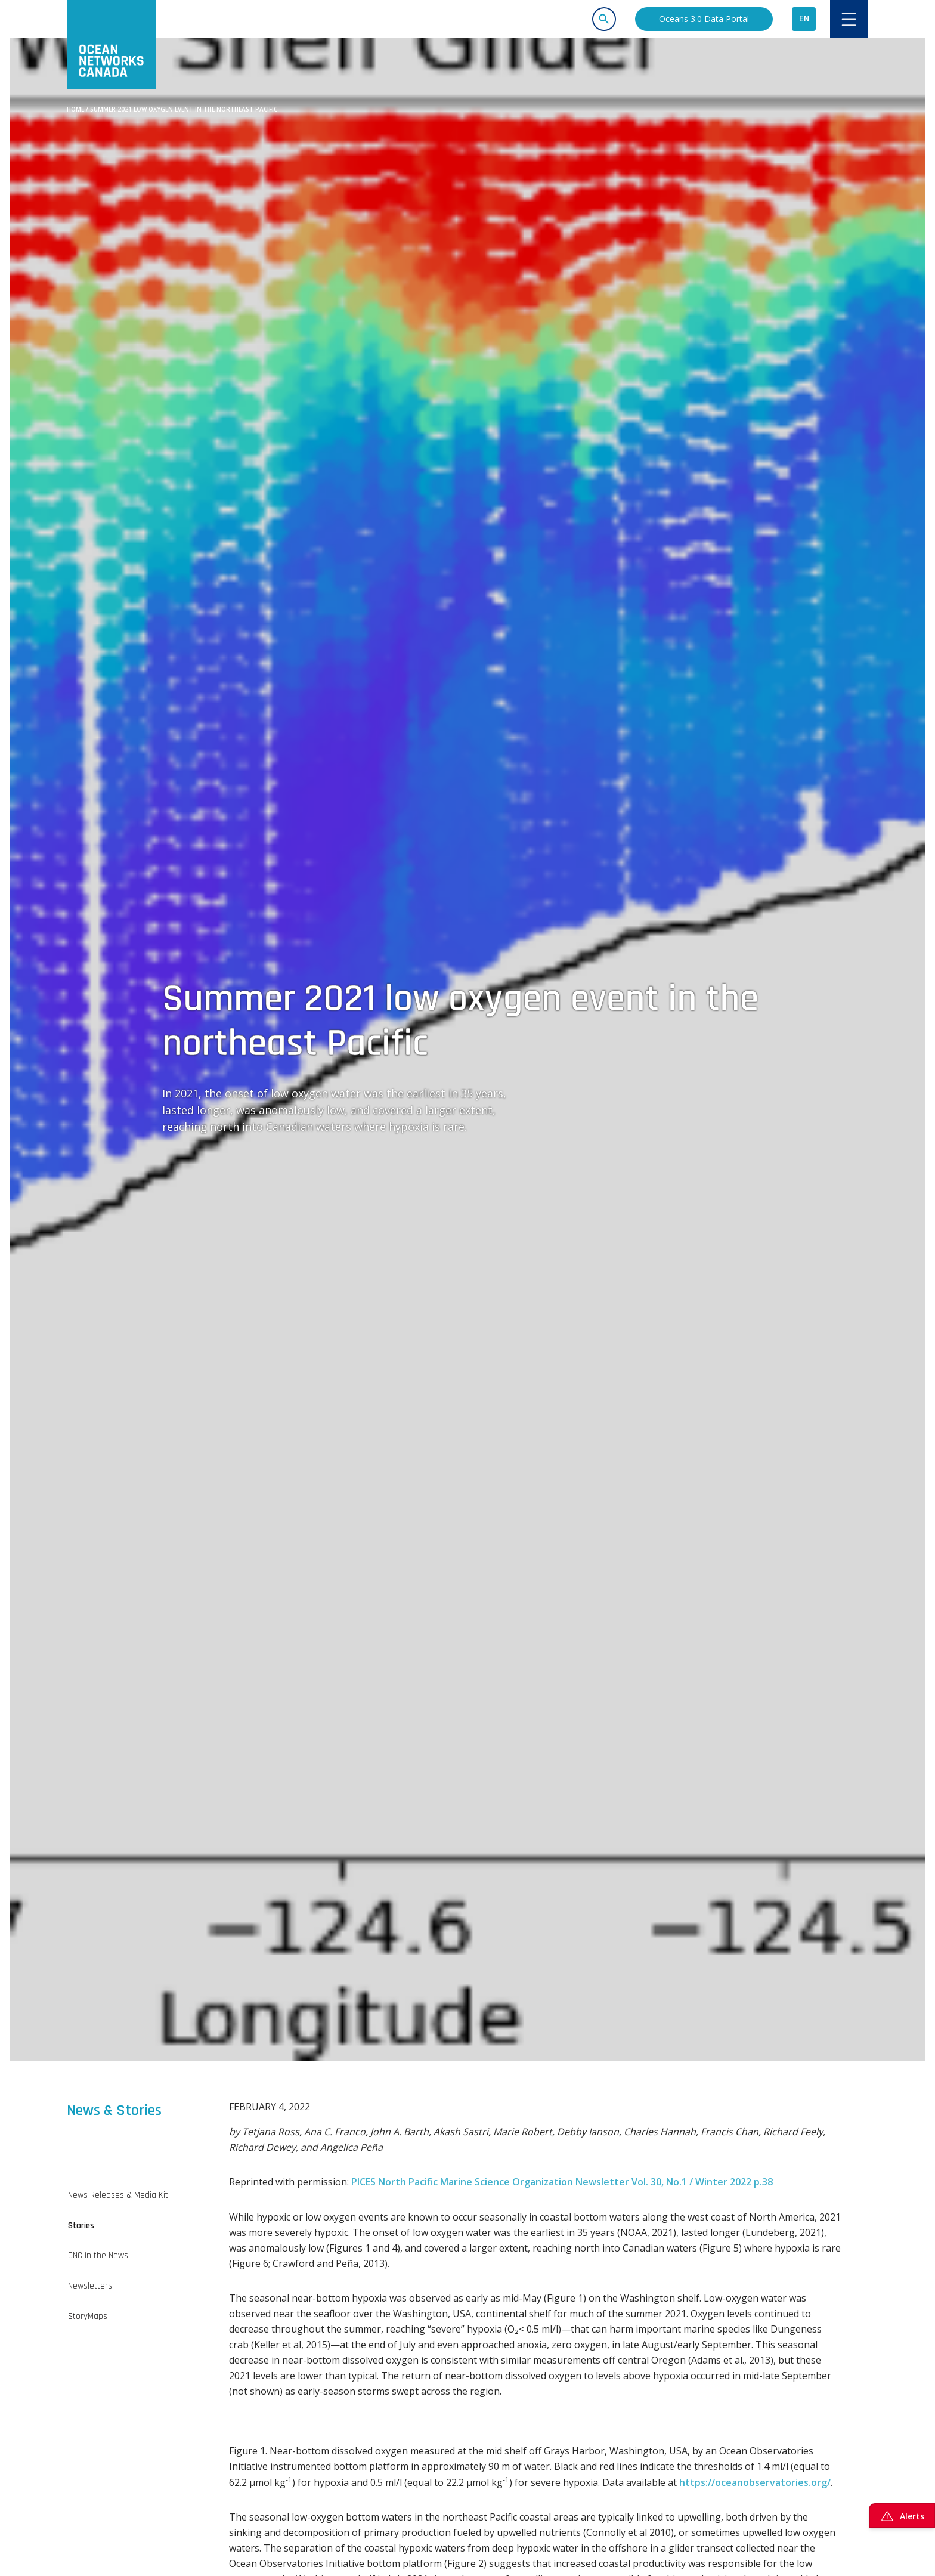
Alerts (902, 2515)
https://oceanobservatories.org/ (755, 2482)
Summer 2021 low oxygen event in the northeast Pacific (183, 109)
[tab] (135, 2195)
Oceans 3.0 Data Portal (704, 18)
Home (75, 109)
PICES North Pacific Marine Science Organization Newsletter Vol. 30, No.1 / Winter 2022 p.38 (562, 2181)
